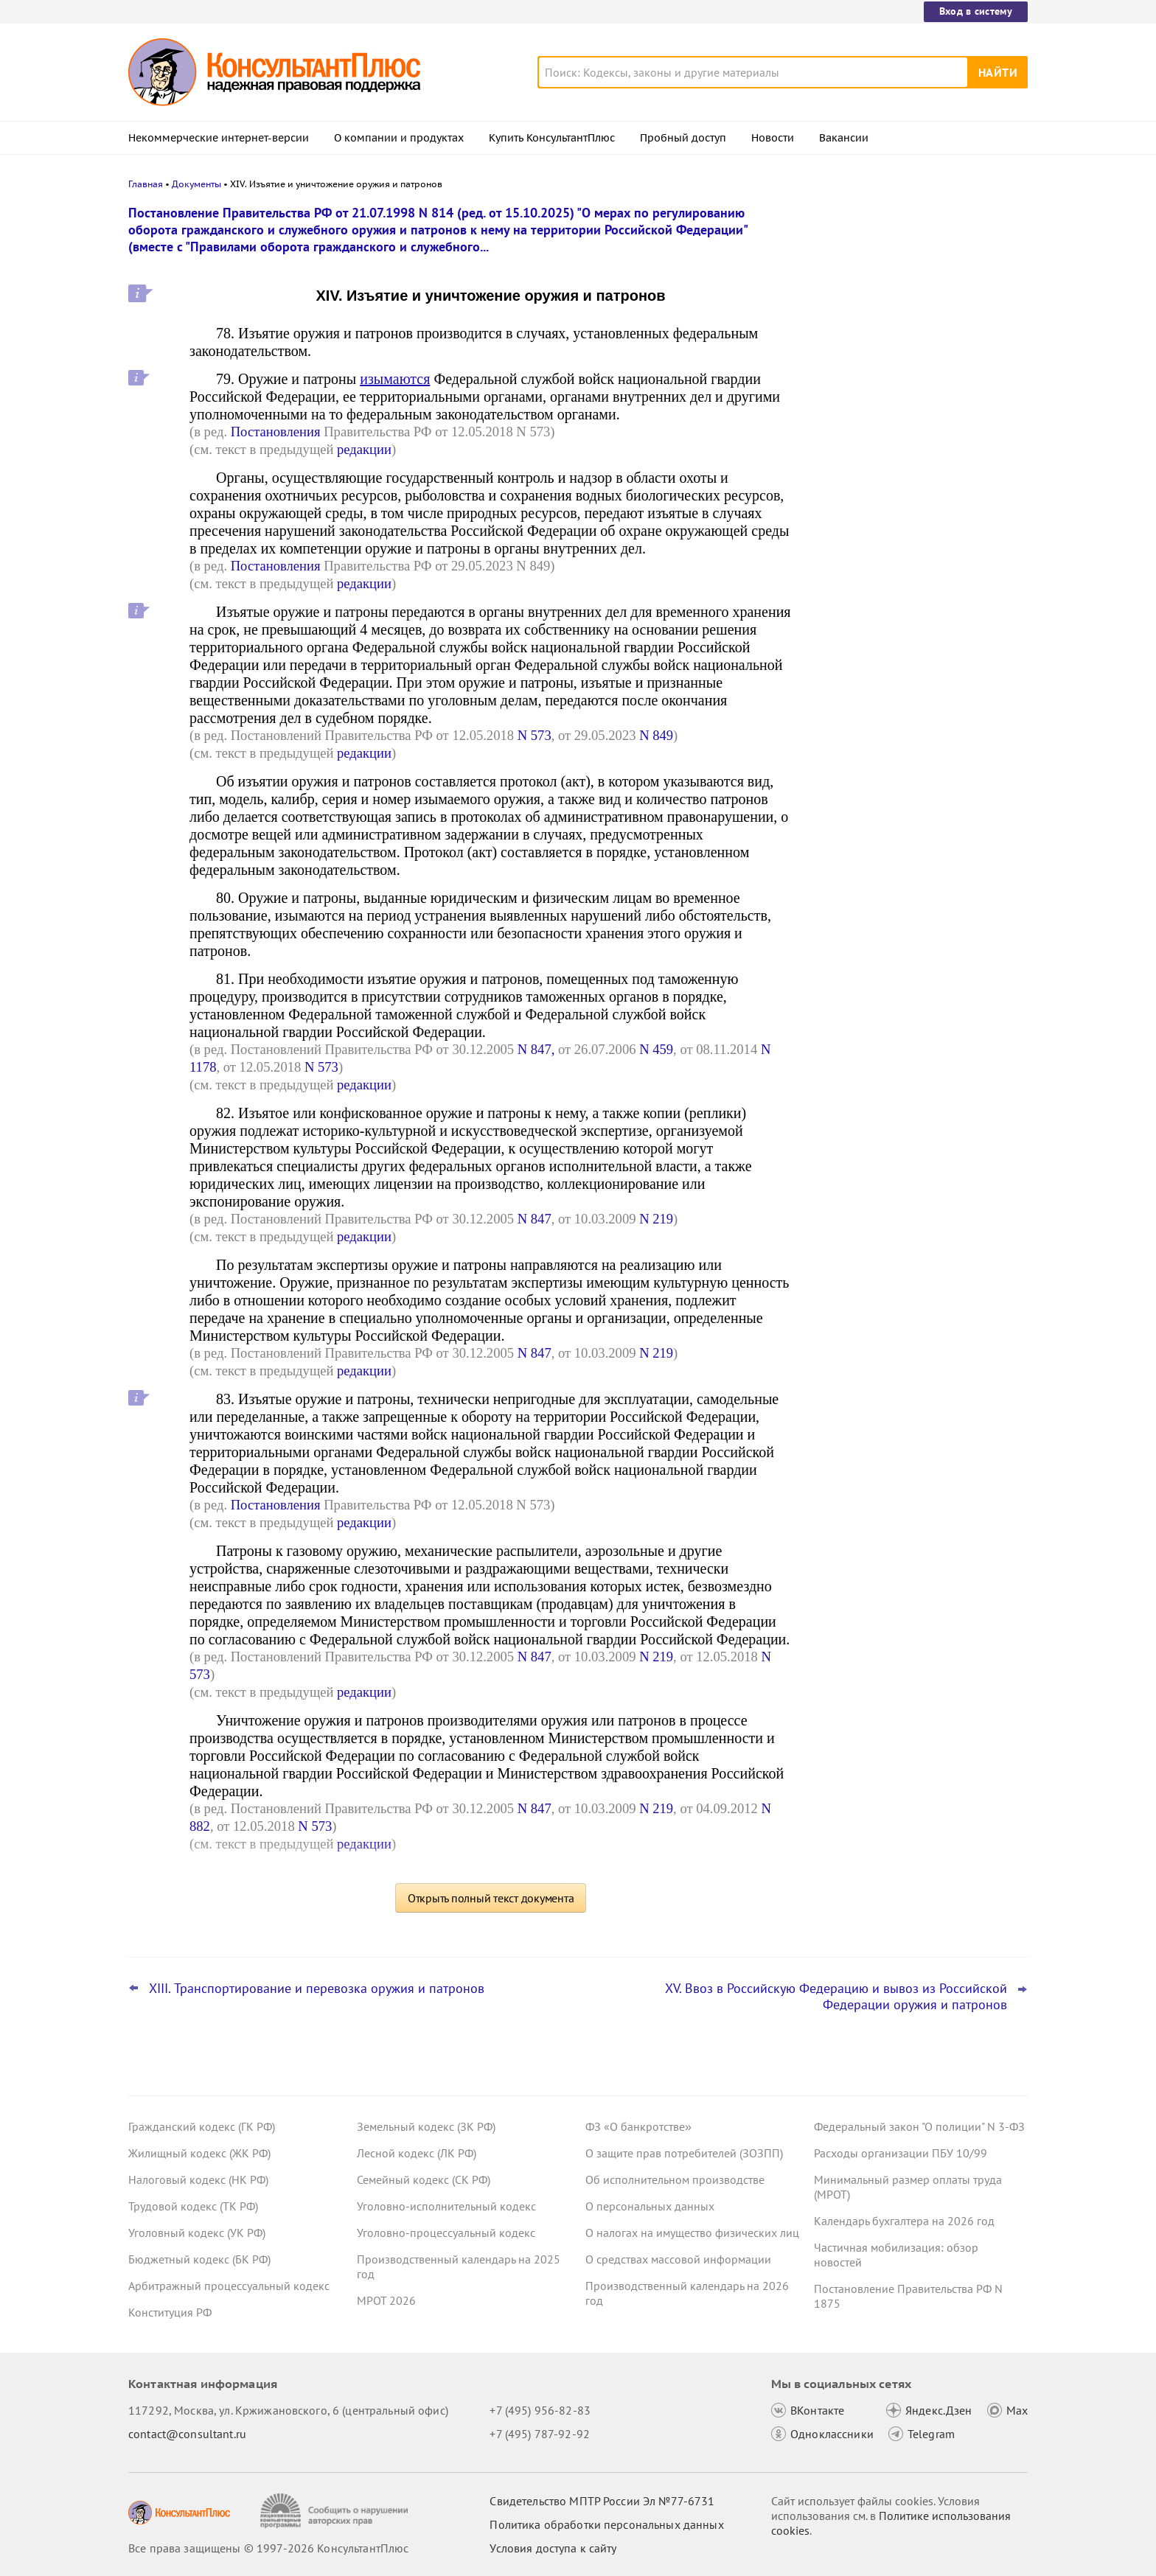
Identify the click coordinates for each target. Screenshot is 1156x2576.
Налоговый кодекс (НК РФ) (198, 2179)
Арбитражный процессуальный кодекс (229, 2285)
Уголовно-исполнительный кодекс (446, 2206)
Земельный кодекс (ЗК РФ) (426, 2126)
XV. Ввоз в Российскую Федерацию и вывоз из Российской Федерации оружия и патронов (836, 1996)
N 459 (656, 1049)
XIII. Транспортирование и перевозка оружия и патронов (316, 1988)
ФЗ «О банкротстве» (638, 2126)
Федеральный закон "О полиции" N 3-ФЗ (919, 2126)
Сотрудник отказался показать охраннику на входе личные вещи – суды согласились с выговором (910, 289)
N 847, (536, 1049)
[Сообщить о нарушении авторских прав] (335, 2510)
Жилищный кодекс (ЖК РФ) (199, 2153)
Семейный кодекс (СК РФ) (423, 2179)
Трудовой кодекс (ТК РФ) (193, 2206)
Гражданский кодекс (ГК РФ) (201, 2126)
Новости (772, 137)
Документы (196, 183)
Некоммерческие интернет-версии (218, 137)
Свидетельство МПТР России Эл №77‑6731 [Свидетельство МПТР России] (602, 2500)
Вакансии (843, 137)
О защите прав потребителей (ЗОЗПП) (684, 2153)
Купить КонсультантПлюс (552, 137)
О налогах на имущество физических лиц (692, 2232)
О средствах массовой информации (678, 2259)
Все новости (852, 562)
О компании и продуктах (399, 137)
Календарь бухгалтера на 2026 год (904, 2220)
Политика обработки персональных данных (606, 2524)
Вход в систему (975, 11)
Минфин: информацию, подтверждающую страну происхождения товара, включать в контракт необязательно (908, 376)
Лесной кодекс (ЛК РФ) (416, 2153)
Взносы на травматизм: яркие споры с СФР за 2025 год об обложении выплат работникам (918, 464)
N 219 (656, 1218)
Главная (145, 183)
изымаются (395, 379)
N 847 (534, 1218)
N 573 (534, 735)
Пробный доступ (683, 137)
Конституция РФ (170, 2312)
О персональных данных (649, 2206)
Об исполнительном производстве (675, 2179)
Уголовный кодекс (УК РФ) (196, 2232)
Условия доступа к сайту (553, 2548)
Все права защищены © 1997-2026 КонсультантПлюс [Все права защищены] (268, 2548)
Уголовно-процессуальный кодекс (446, 2232)
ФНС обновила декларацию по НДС (910, 530)
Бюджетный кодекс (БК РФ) (199, 2259)
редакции (364, 449)
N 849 (656, 735)
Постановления (276, 431)
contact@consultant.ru (187, 2433)
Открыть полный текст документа (491, 1898)
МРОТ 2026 (386, 2300)
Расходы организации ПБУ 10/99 (900, 2153)
